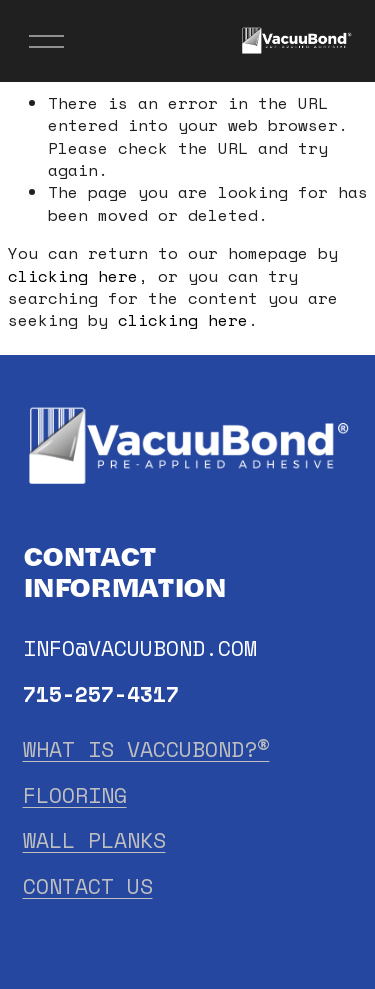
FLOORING (75, 796)
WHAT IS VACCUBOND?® (146, 750)
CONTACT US (88, 887)
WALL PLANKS (94, 841)
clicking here (73, 276)
